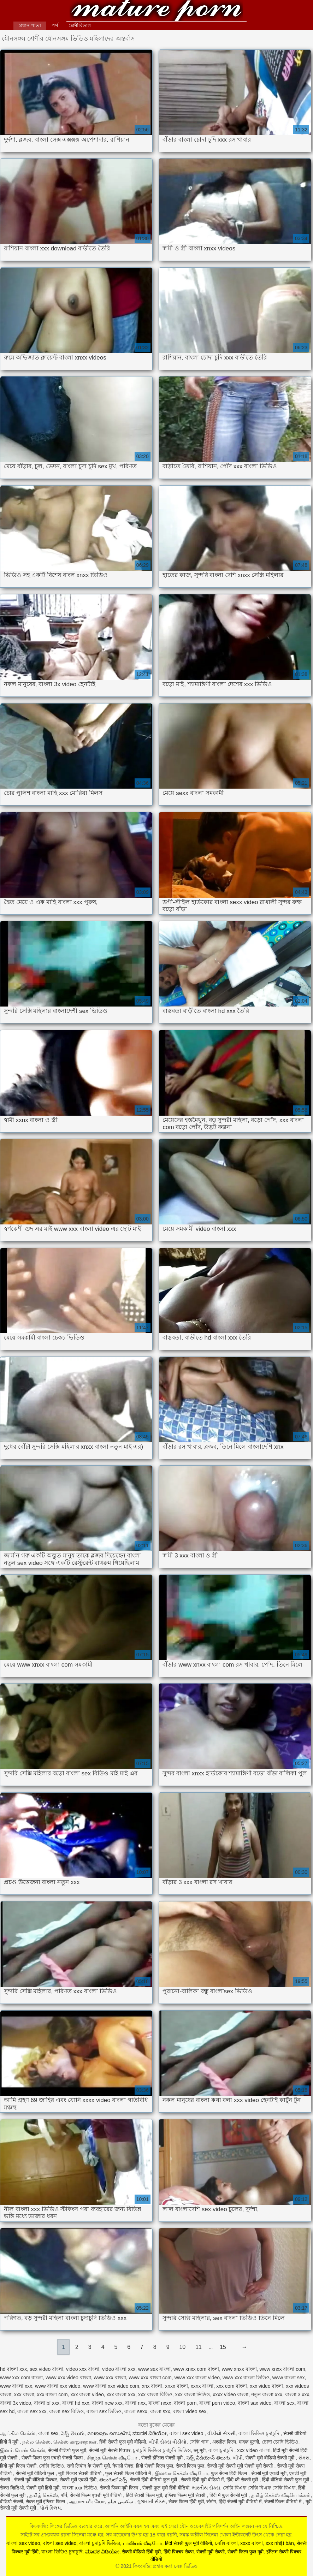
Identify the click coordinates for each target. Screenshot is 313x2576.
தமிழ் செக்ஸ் (43, 2495)
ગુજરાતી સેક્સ (151, 2501)
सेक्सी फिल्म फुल (190, 2466)
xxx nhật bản (280, 2543)
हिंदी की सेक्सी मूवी (243, 2479)
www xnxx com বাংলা (196, 2369)
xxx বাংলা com (52, 2394)
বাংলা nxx (135, 2403)
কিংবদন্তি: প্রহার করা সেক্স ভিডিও (156, 11)
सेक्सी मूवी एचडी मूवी (269, 2473)
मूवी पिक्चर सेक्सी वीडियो (80, 2473)
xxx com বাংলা (231, 2386)
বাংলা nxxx (159, 2403)
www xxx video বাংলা (68, 2377)
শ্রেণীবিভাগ (80, 25)
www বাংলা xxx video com (111, 2386)
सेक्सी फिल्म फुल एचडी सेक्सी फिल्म (53, 2458)
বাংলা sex (284, 2403)
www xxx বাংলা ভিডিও (246, 2377)
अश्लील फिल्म (224, 2442)
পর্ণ (55, 25)
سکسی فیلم (121, 2501)
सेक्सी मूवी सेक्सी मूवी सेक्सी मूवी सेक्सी (240, 2466)
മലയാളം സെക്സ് (108, 2433)
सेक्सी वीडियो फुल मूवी (67, 2450)
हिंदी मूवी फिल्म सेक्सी (18, 2466)
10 (182, 2347)
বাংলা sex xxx (32, 2411)
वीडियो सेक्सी (11, 2501)
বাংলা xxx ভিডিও (79, 2488)
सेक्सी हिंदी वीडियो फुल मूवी (154, 2479)
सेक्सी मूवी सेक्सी (210, 2551)
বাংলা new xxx (107, 2403)
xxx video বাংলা (266, 2386)
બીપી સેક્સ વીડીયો (168, 2442)
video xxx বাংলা (82, 2369)
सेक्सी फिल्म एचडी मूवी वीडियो (96, 2495)
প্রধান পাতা (30, 25)
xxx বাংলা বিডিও (155, 2394)
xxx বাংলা (24, 2394)
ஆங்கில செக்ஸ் (17, 2433)
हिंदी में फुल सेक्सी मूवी (228, 2495)
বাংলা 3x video (15, 2403)
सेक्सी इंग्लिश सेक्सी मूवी (162, 2458)
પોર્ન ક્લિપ (50, 2508)
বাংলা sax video (254, 2403)
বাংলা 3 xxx (297, 2394)
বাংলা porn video (217, 2403)
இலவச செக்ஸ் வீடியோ (181, 2473)
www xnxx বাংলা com (282, 2369)
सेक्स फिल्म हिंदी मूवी (186, 2501)
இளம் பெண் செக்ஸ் (22, 2450)
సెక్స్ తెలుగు (72, 2433)
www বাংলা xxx (16, 2386)
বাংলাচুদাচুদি (221, 2450)
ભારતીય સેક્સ (206, 2488)
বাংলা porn (185, 2403)
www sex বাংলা (154, 2369)
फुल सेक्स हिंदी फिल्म (229, 2473)
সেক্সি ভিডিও (51, 2466)
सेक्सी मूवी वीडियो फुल (36, 2473)
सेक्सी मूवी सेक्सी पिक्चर (109, 2450)
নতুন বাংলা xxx (266, 2394)
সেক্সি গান (199, 2442)
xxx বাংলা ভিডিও (192, 2394)
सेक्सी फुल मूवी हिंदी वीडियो (165, 2488)
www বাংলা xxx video (57, 2386)
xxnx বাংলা (202, 2386)
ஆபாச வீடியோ (87, 2501)
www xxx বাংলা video (197, 2377)
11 (198, 2347)
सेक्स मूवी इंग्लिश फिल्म (46, 2501)
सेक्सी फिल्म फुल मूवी (246, 2551)
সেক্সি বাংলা (226, 2543)
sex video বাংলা (46, 2369)
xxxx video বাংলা (230, 2394)
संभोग (211, 2501)
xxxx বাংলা (251, 2543)
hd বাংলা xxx (13, 2369)
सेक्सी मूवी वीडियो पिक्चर (35, 2479)
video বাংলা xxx (118, 2369)
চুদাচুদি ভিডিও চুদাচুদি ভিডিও (162, 2450)
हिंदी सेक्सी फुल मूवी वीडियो (122, 2442)
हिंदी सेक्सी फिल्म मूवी (144, 2495)
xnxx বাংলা (176, 2386)
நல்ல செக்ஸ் (36, 2442)
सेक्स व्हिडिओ (12, 2488)
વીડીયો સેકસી (221, 2433)
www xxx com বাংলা (21, 2377)
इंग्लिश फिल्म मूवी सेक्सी (186, 2495)
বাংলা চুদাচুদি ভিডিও (99, 2543)
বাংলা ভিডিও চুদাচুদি (259, 2433)
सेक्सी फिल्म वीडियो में (283, 2501)
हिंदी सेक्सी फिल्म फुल (154, 2466)
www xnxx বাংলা (239, 2369)
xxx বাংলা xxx (121, 2394)
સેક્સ (304, 2458)
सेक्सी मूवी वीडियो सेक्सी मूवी (271, 2458)
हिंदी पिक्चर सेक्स (179, 2551)
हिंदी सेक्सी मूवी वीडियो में (240, 2501)
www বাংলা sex (288, 2377)
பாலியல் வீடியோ (143, 2543)
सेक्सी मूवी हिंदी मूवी (43, 2488)
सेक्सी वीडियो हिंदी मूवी (141, 2551)
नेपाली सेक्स (122, 2466)
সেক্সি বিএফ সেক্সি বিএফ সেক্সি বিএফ (259, 2488)
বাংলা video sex (189, 2411)
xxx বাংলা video (87, 2394)
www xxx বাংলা (110, 2377)
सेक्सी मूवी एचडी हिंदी (78, 2479)
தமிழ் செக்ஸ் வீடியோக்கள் (281, 2495)
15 (223, 2347)
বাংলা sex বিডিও (66, 2411)
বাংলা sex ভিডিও (104, 2411)
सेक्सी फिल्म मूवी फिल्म (120, 2488)
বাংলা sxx (160, 2411)
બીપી (238, 2458)
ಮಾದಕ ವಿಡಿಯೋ (149, 2433)
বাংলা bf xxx (46, 2403)
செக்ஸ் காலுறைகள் (74, 2442)
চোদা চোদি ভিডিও (280, 2442)
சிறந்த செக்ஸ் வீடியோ (113, 2458)
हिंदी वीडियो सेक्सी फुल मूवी (286, 2479)
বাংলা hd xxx (75, 2403)
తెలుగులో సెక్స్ (113, 2479)
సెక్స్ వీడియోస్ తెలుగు (208, 2458)
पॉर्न (64, 2495)
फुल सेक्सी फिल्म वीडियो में (128, 2473)
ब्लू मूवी (200, 2450)
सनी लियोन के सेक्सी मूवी (88, 2466)
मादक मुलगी (249, 2442)
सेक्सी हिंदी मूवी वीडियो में (202, 2479)
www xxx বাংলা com (150, 2377)
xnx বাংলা (152, 2386)
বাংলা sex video (187, 2433)
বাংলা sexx (135, 2411)
